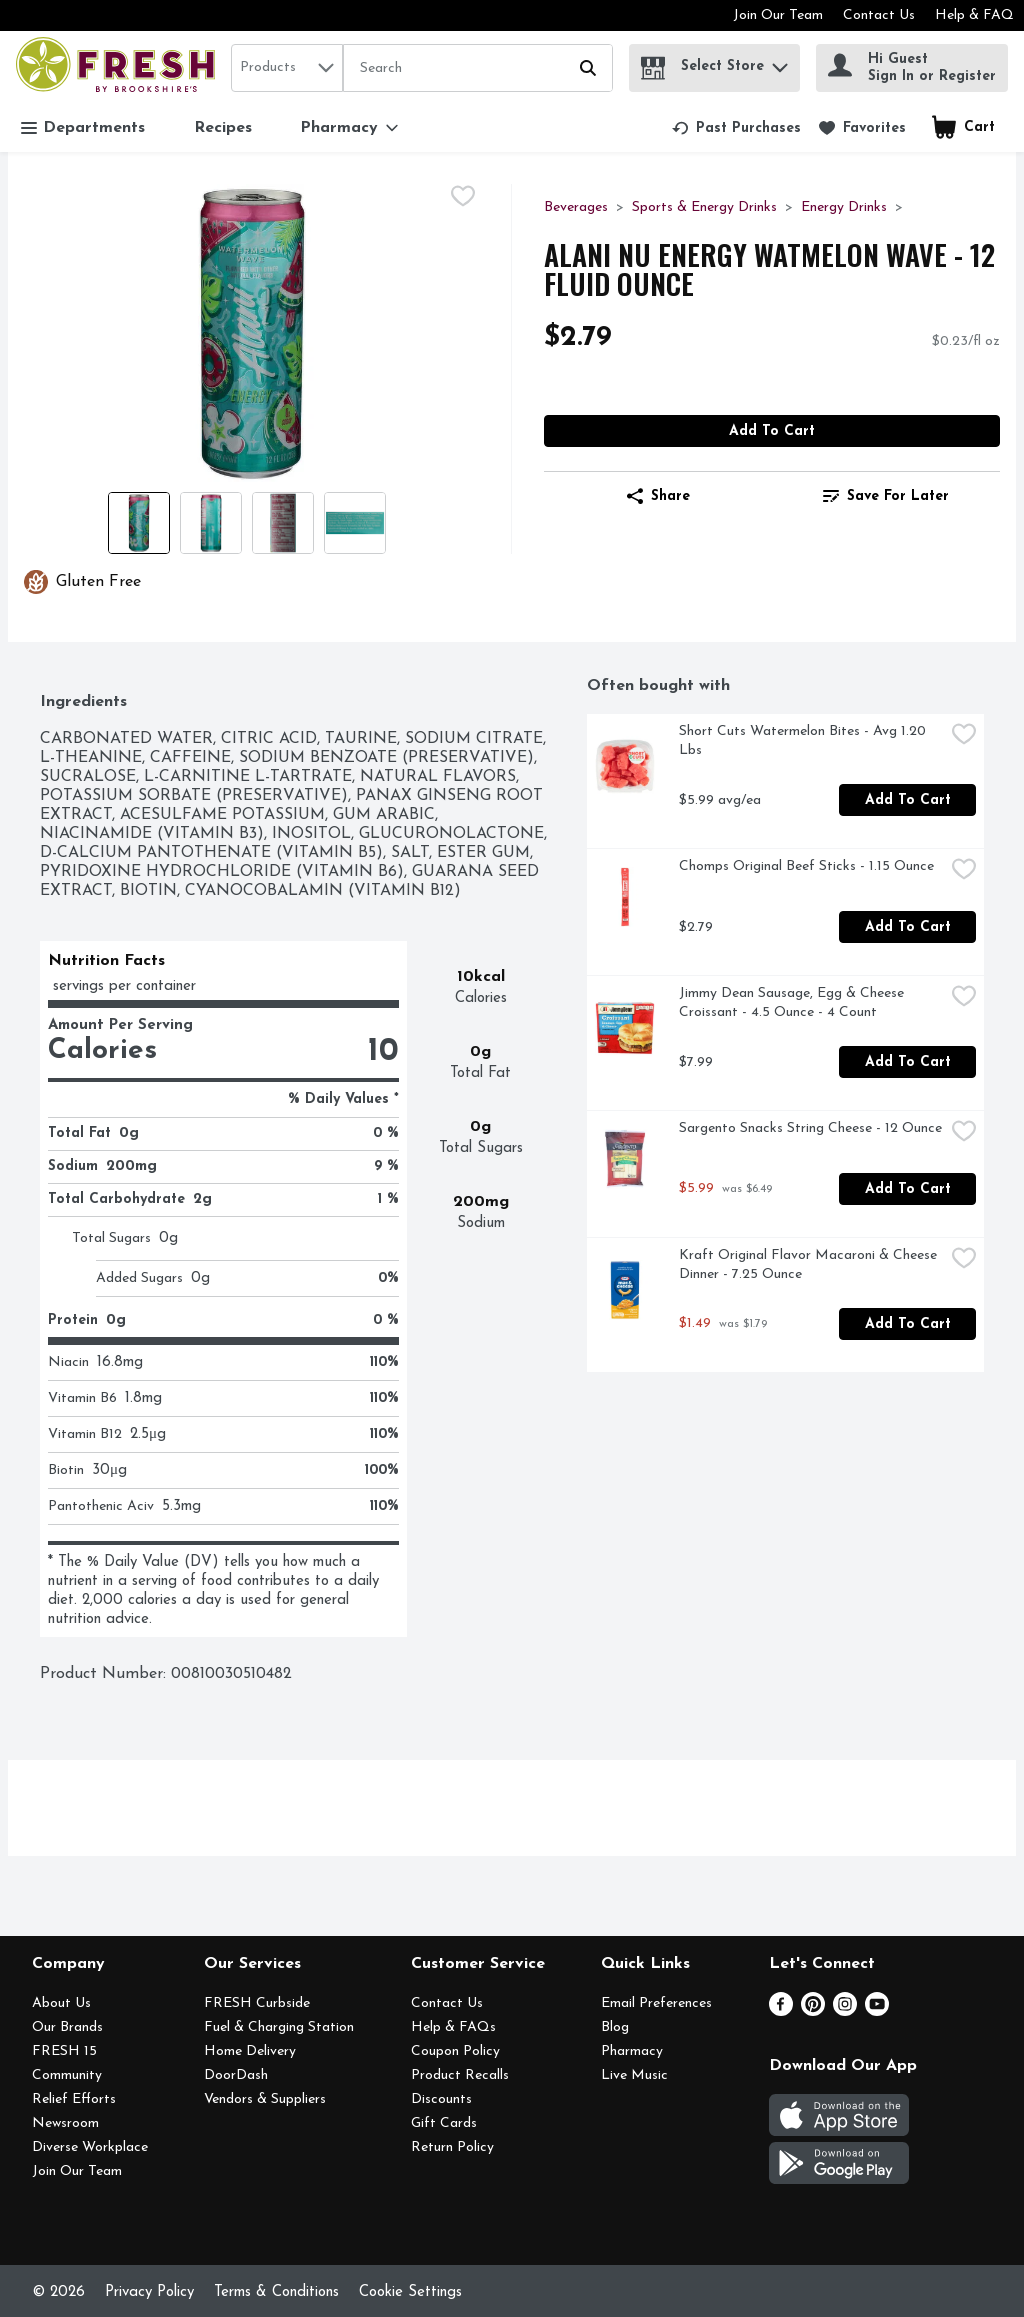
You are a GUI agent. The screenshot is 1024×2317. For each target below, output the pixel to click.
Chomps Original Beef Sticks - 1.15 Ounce (806, 866)
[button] (780, 62)
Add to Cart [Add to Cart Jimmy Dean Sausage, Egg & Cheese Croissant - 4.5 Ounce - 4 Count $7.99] (908, 1062)
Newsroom (65, 2123)
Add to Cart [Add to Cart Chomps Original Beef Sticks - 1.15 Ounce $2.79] (908, 927)
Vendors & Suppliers (265, 2099)
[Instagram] (845, 2012)
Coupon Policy (455, 2051)
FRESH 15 (64, 2051)
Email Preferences (656, 2003)
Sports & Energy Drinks (704, 207)
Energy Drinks (844, 207)
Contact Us (879, 15)
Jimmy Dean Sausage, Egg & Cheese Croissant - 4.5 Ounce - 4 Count (793, 1003)
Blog (615, 2027)
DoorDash (236, 2075)
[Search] (478, 69)
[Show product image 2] (211, 523)
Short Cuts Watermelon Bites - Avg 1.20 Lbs (804, 741)
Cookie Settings (410, 2292)
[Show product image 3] (283, 523)
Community (67, 2075)
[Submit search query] (588, 68)
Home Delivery (250, 2051)
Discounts (441, 2099)
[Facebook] (781, 2012)
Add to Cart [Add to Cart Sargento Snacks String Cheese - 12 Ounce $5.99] (908, 1189)
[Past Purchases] (736, 128)
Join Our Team (778, 15)
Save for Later (886, 496)
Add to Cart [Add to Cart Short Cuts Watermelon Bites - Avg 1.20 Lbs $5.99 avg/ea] (908, 800)
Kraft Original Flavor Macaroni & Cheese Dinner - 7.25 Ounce (810, 1265)
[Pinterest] (813, 2012)
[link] (736, 128)
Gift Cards (444, 2123)
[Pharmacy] (349, 128)
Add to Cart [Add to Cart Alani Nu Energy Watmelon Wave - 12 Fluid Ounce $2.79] (772, 431)
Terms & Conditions (276, 2292)
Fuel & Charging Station (279, 2027)
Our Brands (67, 2027)
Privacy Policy (149, 2292)
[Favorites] (862, 128)
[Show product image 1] (139, 523)
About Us (61, 2003)
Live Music (634, 2075)
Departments (83, 128)
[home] (119, 67)
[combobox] (287, 68)
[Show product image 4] (355, 523)
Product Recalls (460, 2075)
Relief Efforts (74, 2099)
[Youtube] (877, 2012)
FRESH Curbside (257, 2003)
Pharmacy (632, 2051)
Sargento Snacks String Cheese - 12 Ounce (810, 1128)
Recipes (223, 128)
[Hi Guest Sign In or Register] (912, 68)
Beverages (576, 207)
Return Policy (452, 2147)
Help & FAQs (453, 2027)
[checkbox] (463, 199)
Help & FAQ (974, 15)
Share (658, 496)
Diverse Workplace (90, 2147)
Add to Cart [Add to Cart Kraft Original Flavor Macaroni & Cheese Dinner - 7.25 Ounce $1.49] (908, 1324)
